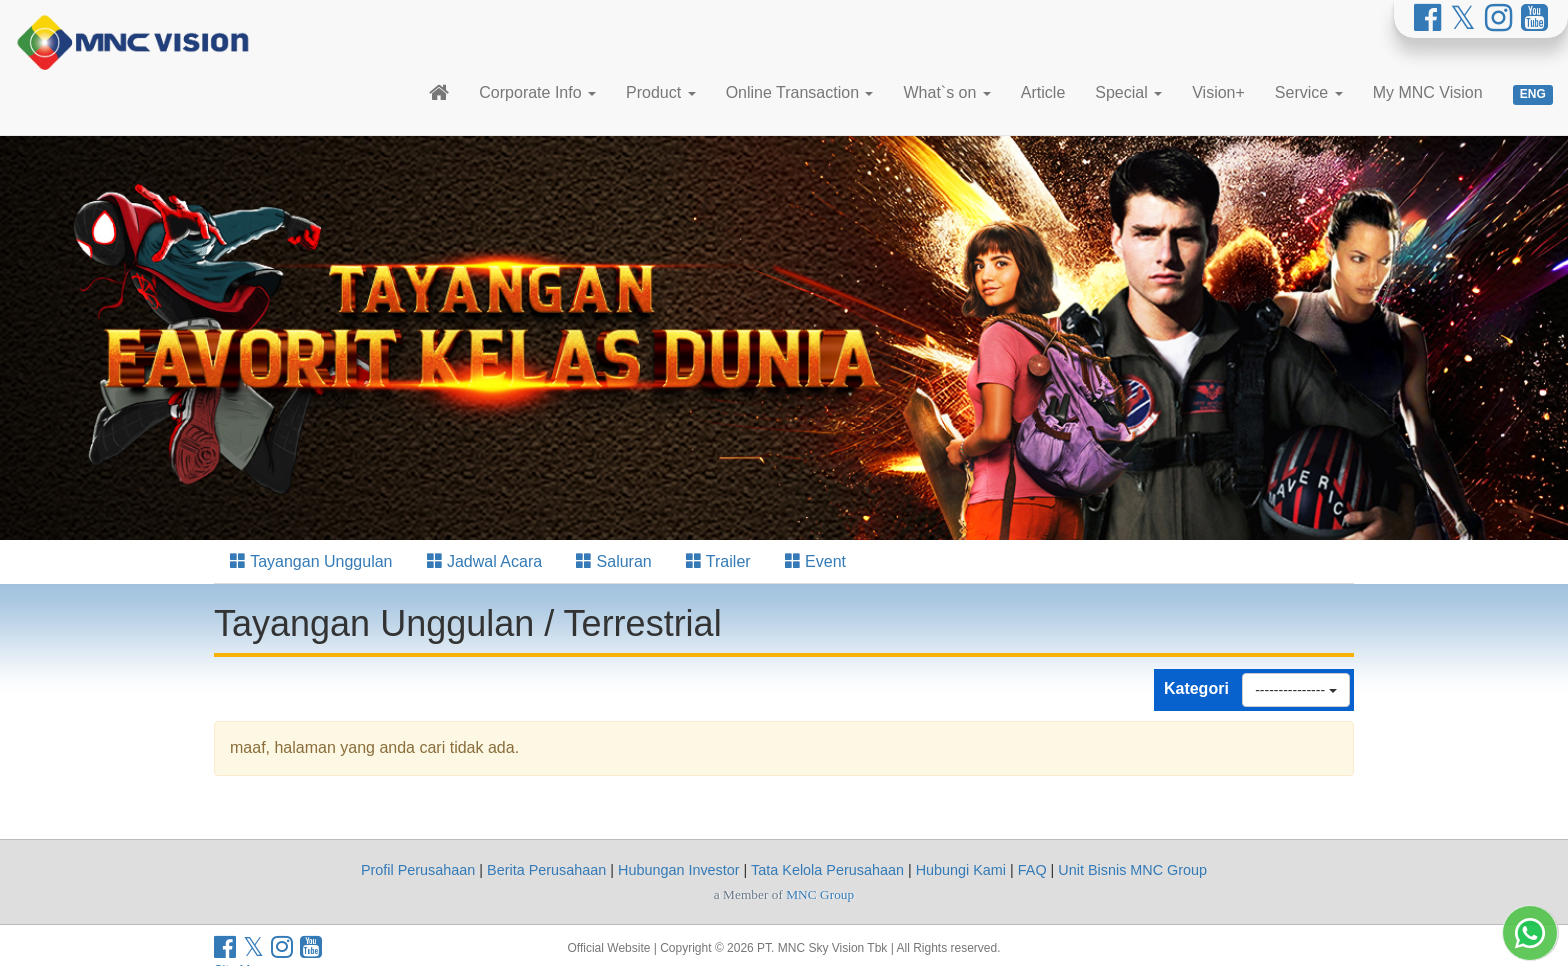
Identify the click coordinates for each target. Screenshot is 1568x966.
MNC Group (820, 894)
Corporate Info (537, 92)
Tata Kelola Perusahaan (827, 870)
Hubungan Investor (679, 870)
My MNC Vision (1428, 92)
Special (1128, 92)
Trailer (718, 561)
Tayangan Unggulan (311, 561)
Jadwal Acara (485, 561)
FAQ (1032, 870)
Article (1043, 92)
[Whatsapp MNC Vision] (1530, 933)
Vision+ (1218, 92)
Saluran (614, 561)
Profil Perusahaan (418, 870)
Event (815, 561)
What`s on (946, 92)
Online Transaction (800, 92)
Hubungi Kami (961, 870)
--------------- (1296, 690)
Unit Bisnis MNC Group (1132, 870)
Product (661, 92)
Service (1309, 92)
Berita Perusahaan (546, 870)
